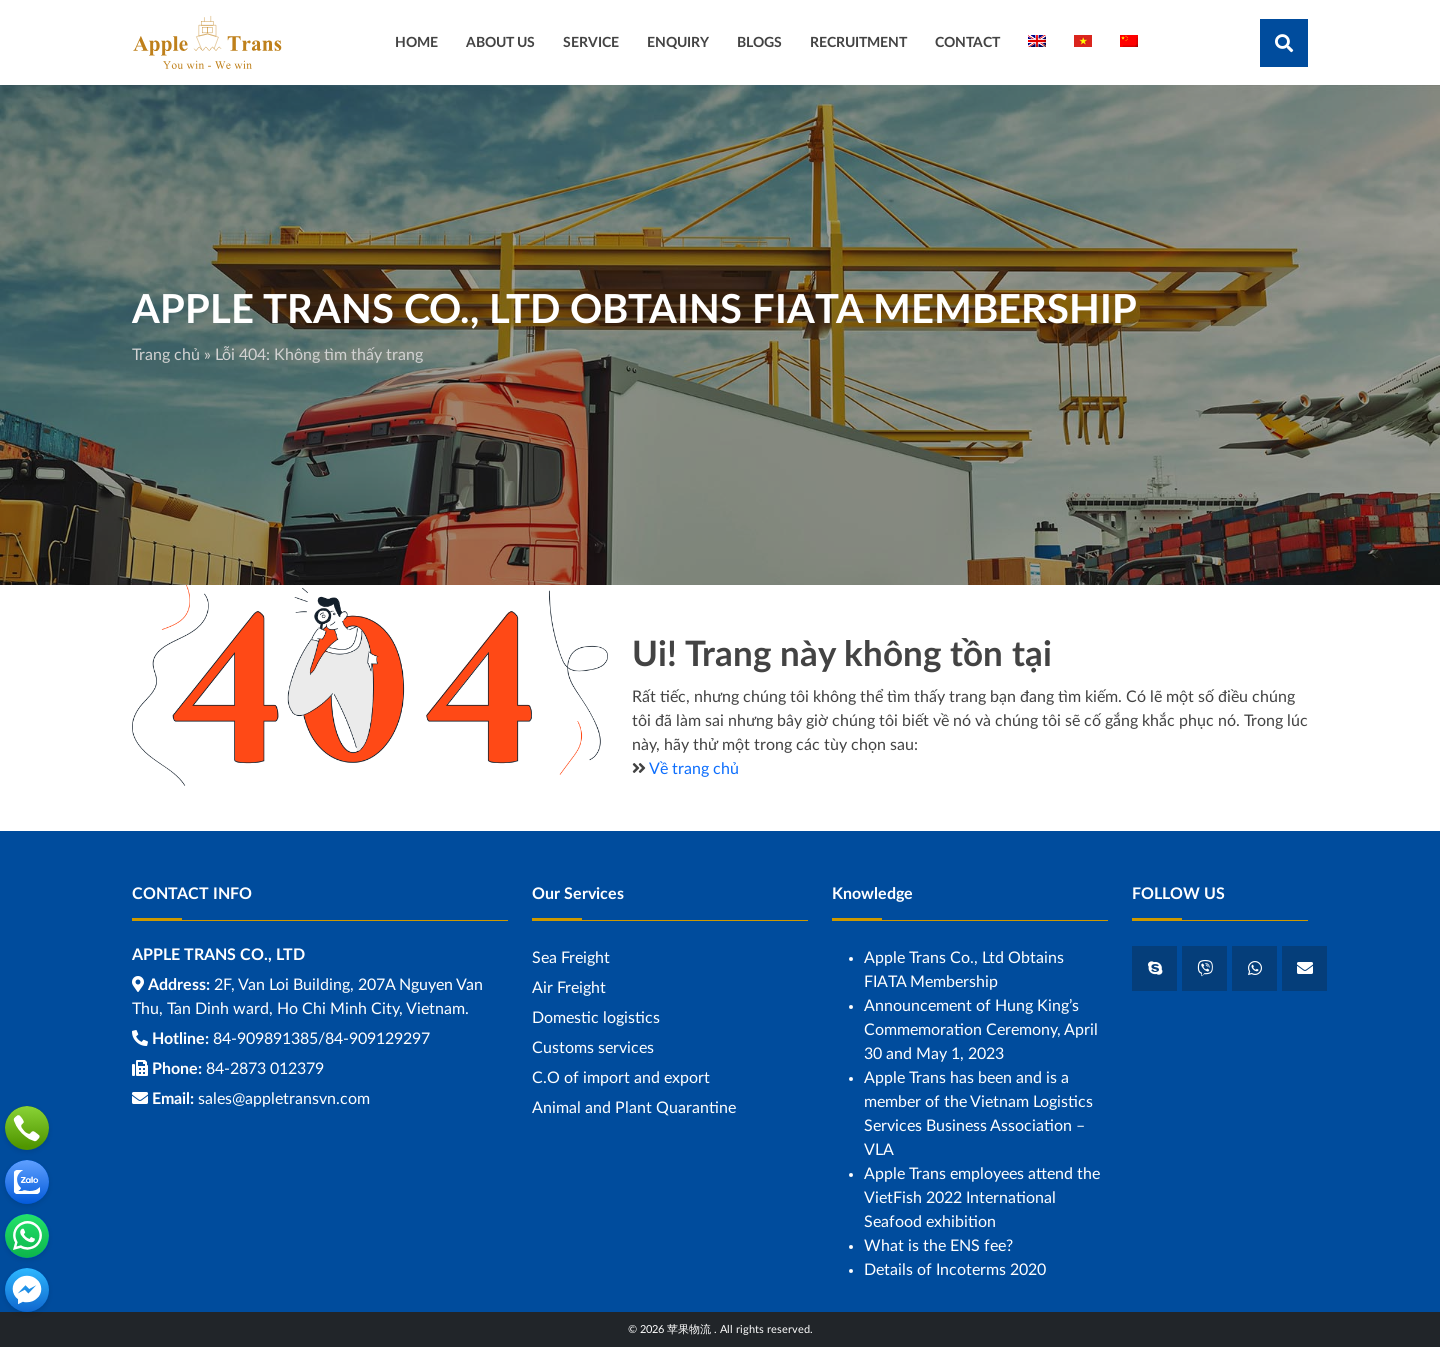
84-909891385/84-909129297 (321, 1039)
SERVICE (591, 42)
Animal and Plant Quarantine (634, 1108)
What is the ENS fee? (938, 1246)
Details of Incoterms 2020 (955, 1270)
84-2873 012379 (265, 1069)
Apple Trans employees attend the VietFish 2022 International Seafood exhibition (982, 1198)
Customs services (593, 1048)
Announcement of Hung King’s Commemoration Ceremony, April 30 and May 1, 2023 (981, 1030)
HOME (416, 42)
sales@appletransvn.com (284, 1099)
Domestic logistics (596, 1018)
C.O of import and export (621, 1078)
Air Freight (569, 988)
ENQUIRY (678, 42)
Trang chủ (166, 355)
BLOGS (759, 42)
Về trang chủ (694, 769)
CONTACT (967, 42)
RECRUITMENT (858, 42)
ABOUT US (500, 42)
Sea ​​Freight (571, 958)
